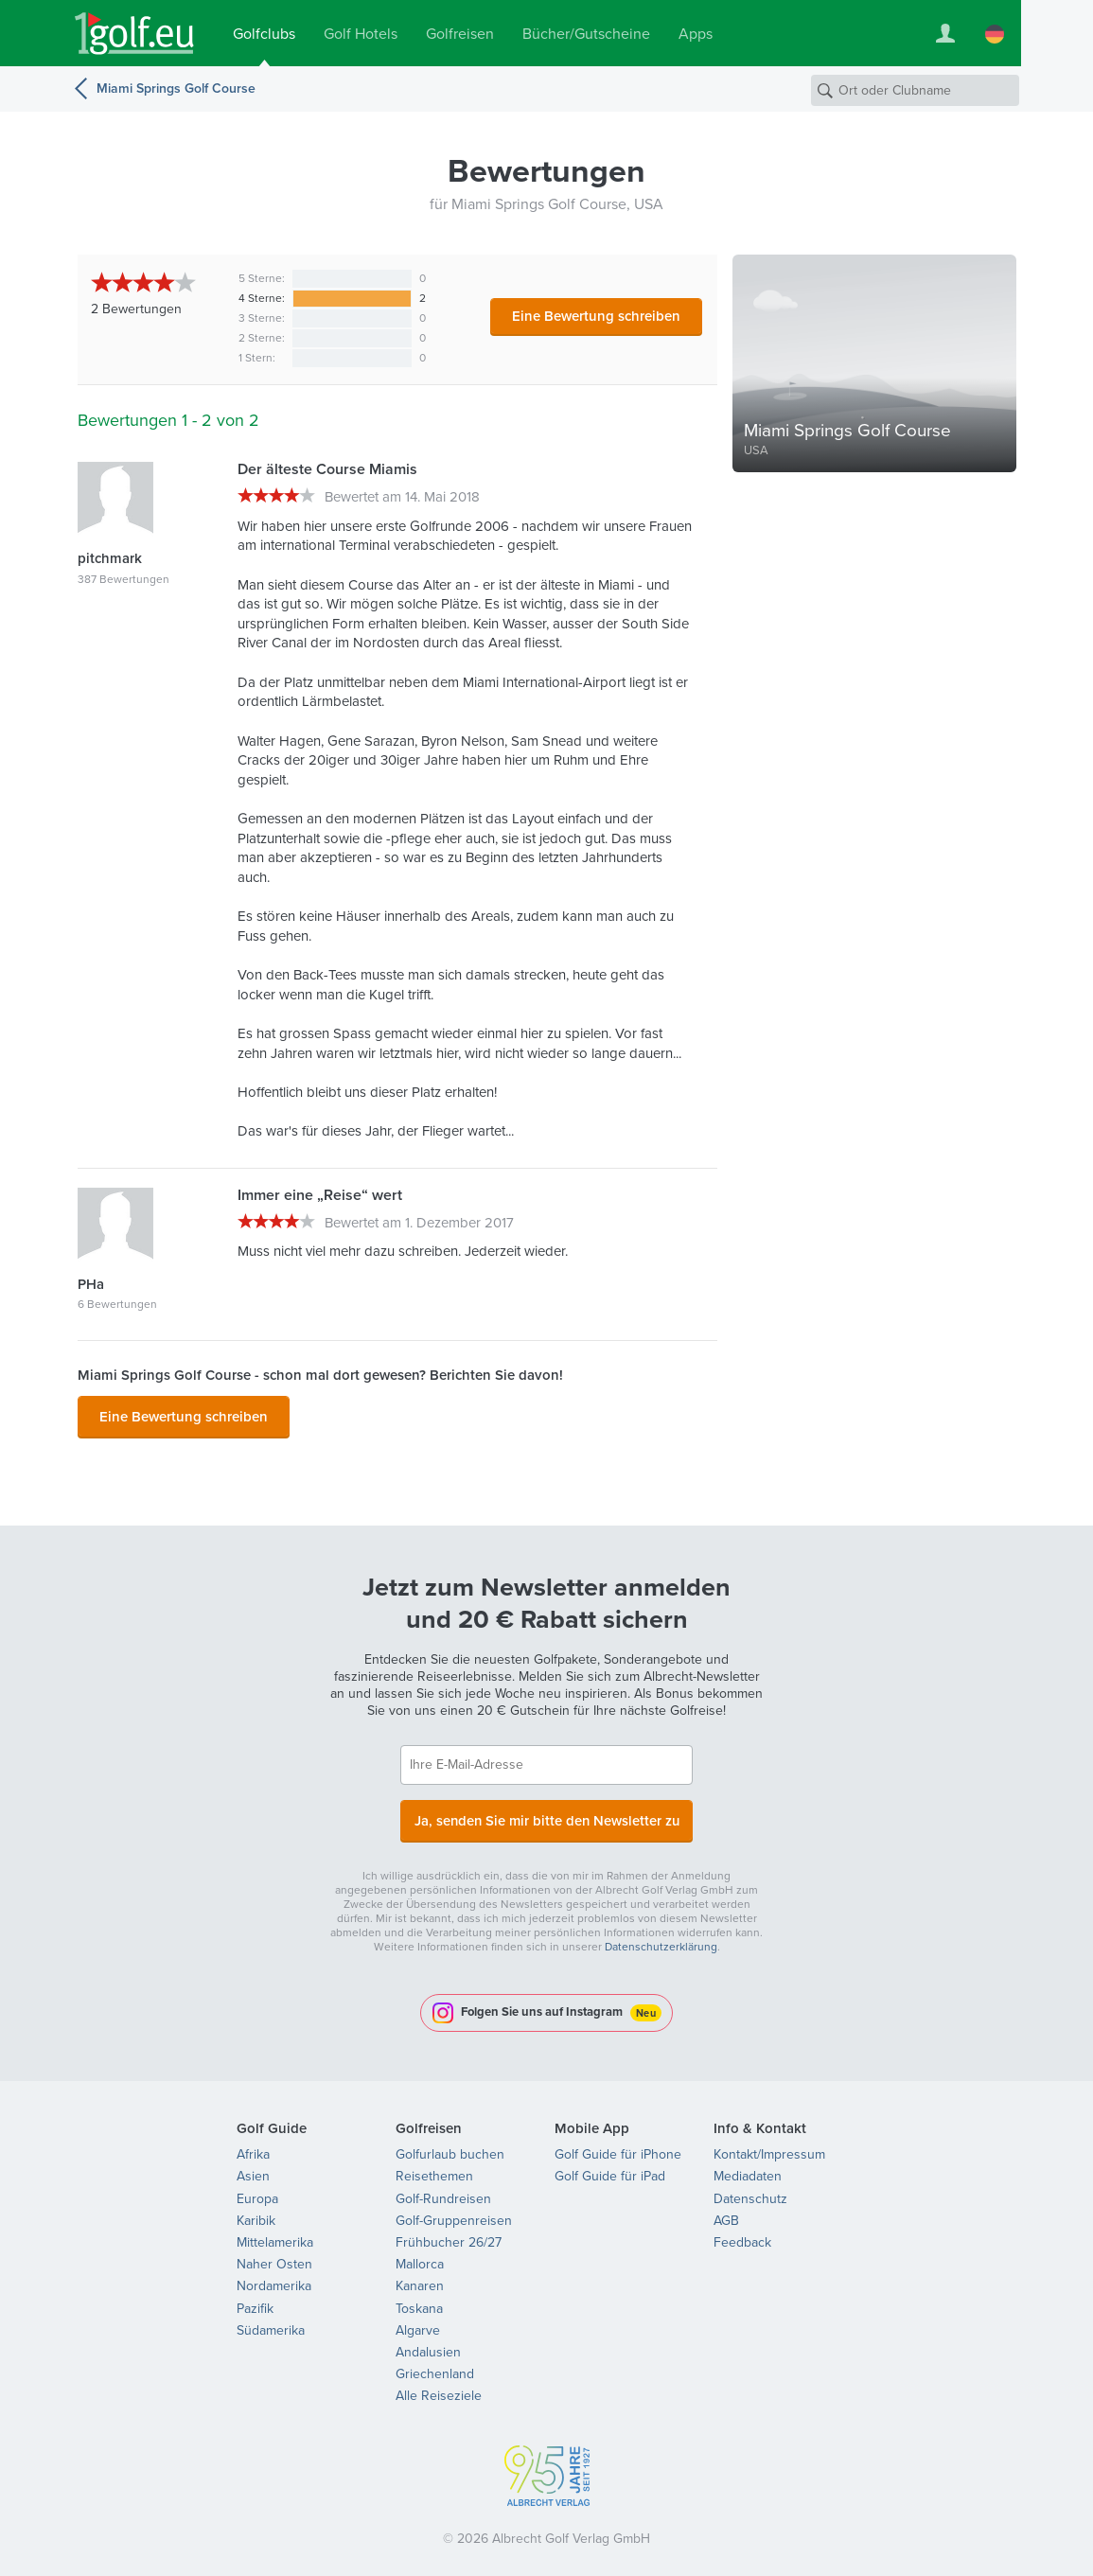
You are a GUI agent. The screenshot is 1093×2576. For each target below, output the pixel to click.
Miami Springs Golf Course (176, 88)
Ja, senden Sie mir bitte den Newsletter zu (547, 1813)
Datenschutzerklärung (661, 1937)
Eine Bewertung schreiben (596, 316)
